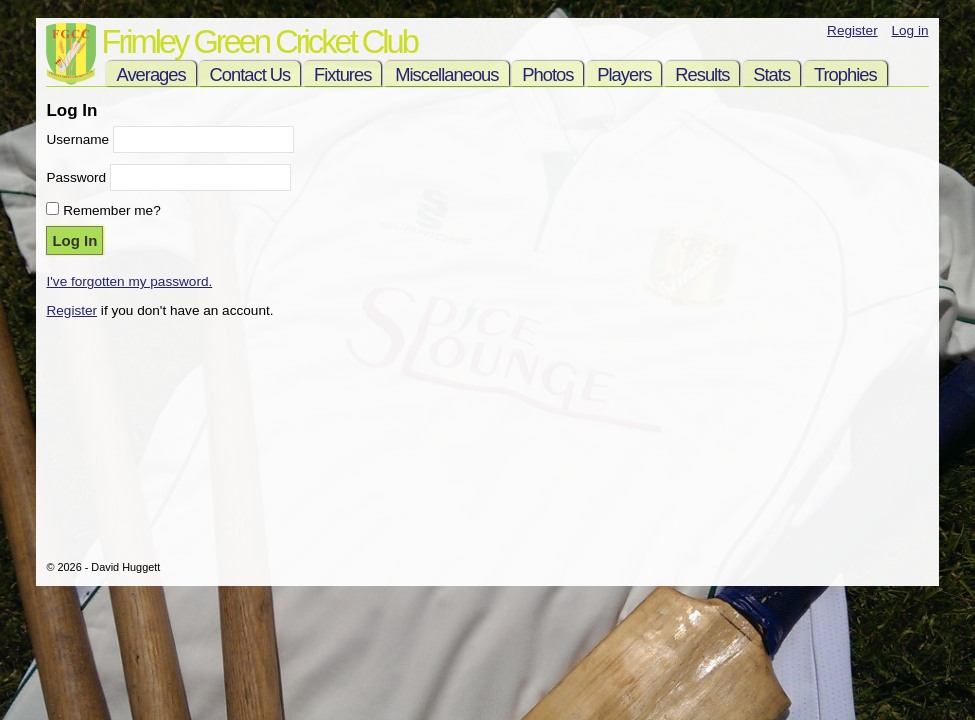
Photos (547, 74)
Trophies (845, 74)
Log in (909, 30)
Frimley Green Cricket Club (258, 41)
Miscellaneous (446, 74)
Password (76, 177)
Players (624, 74)
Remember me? (111, 210)
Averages (150, 74)
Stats (771, 74)
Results (702, 74)
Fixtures (342, 74)
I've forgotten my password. (129, 281)
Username (77, 139)
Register (852, 30)
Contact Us (249, 74)
